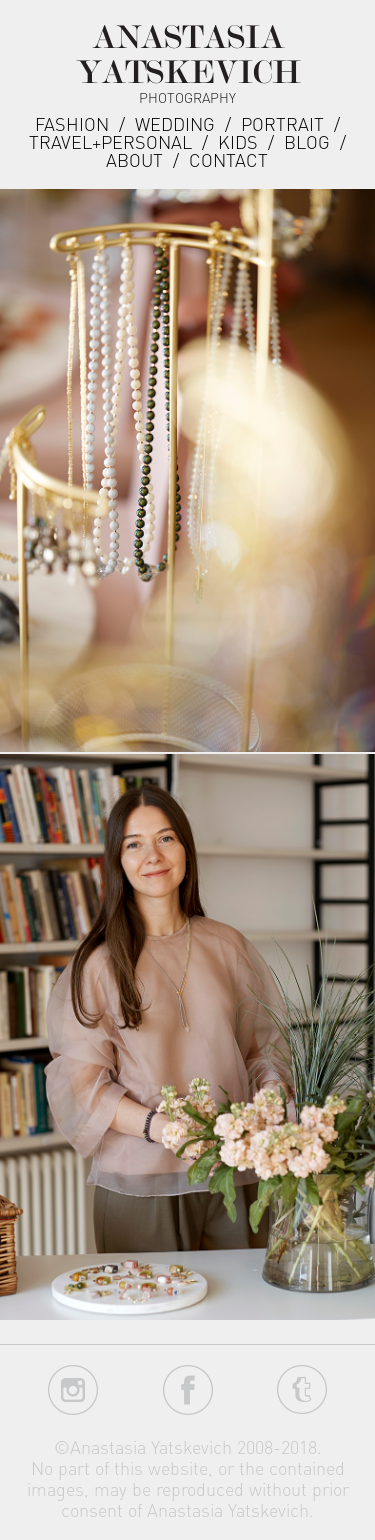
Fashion (72, 123)
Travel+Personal (110, 141)
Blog (307, 141)
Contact (228, 159)
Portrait (282, 123)
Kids (238, 141)
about (134, 159)
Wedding (175, 123)
